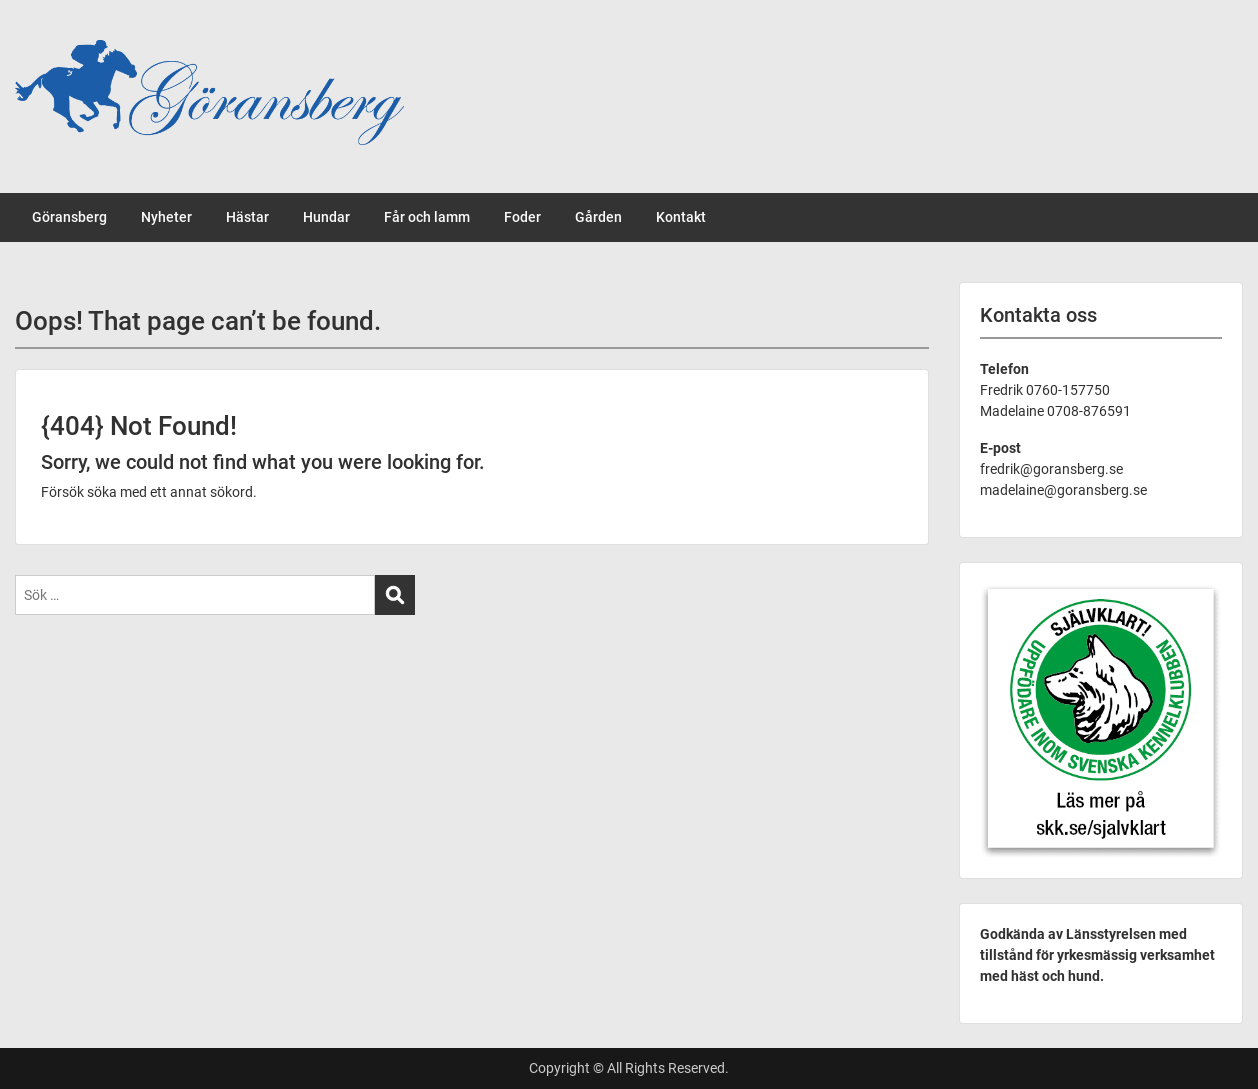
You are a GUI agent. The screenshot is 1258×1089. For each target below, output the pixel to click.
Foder (522, 217)
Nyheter (166, 217)
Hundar (326, 217)
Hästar (247, 217)
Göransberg (69, 217)
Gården (598, 217)
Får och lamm (427, 217)
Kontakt (681, 217)
